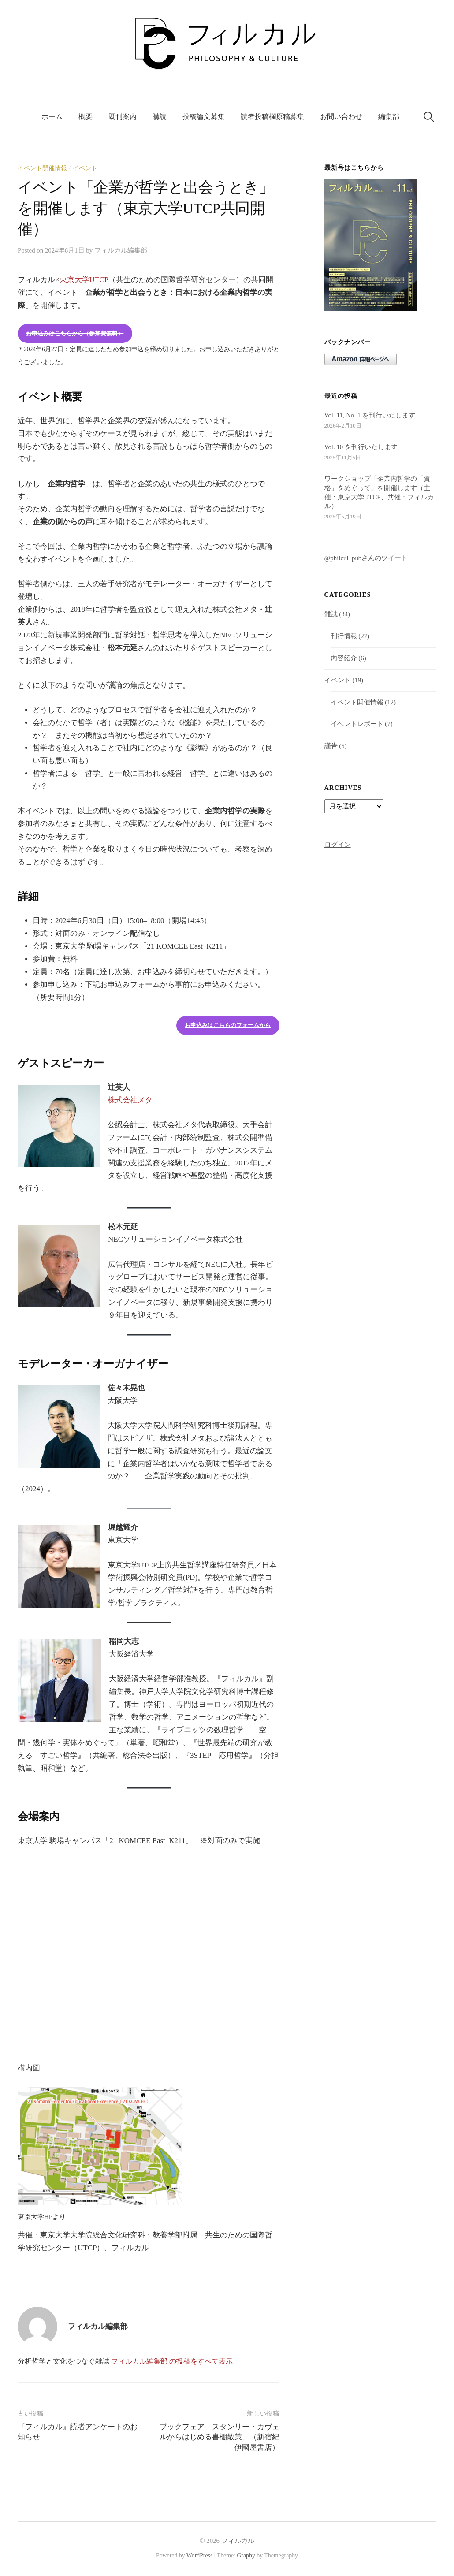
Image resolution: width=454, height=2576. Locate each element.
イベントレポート (357, 723)
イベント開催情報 (42, 168)
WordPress (199, 2555)
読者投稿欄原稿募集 (272, 116)
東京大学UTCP (84, 279)
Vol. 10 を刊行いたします (361, 446)
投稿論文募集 (203, 116)
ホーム (52, 116)
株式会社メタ (130, 1100)
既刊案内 (122, 116)
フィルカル (237, 2540)
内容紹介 (344, 658)
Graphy (246, 2555)
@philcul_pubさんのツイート (366, 558)
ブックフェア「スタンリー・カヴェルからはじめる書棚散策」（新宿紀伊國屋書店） (219, 2437)
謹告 (331, 745)
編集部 (388, 116)
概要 (85, 116)
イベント (85, 168)
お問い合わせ (341, 116)
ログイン (337, 844)
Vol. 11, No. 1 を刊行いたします (369, 415)
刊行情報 (344, 636)
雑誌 (331, 614)
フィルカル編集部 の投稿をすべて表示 (172, 2361)
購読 (160, 116)
